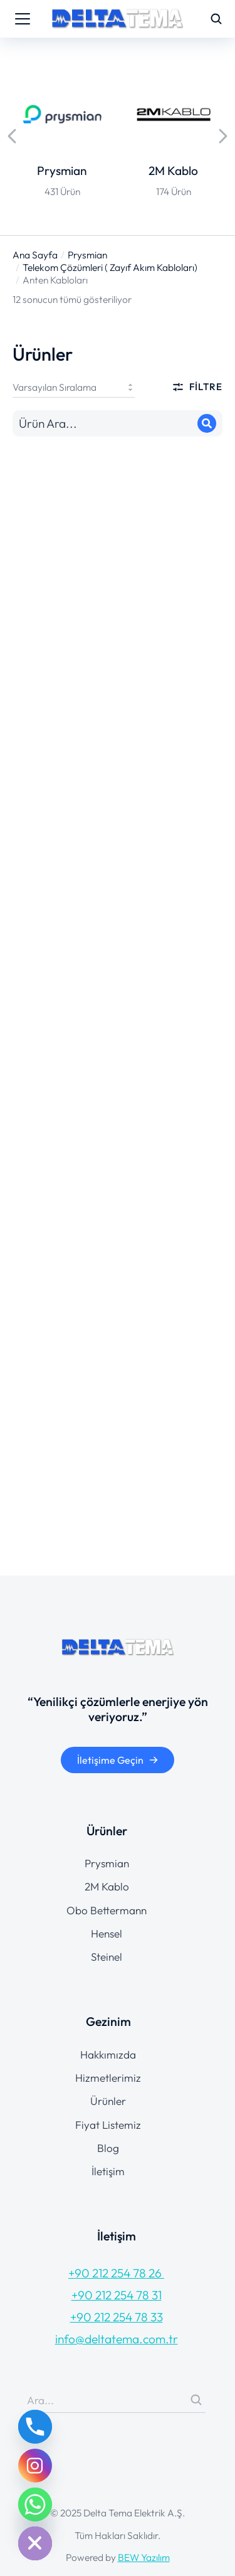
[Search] (206, 423)
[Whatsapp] (35, 2504)
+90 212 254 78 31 (116, 2295)
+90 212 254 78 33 (116, 2316)
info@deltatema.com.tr (116, 2338)
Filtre (197, 387)
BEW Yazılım (144, 2557)
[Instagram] (35, 2466)
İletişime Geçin (118, 1760)
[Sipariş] (74, 387)
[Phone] (35, 2427)
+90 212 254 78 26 (116, 2273)
